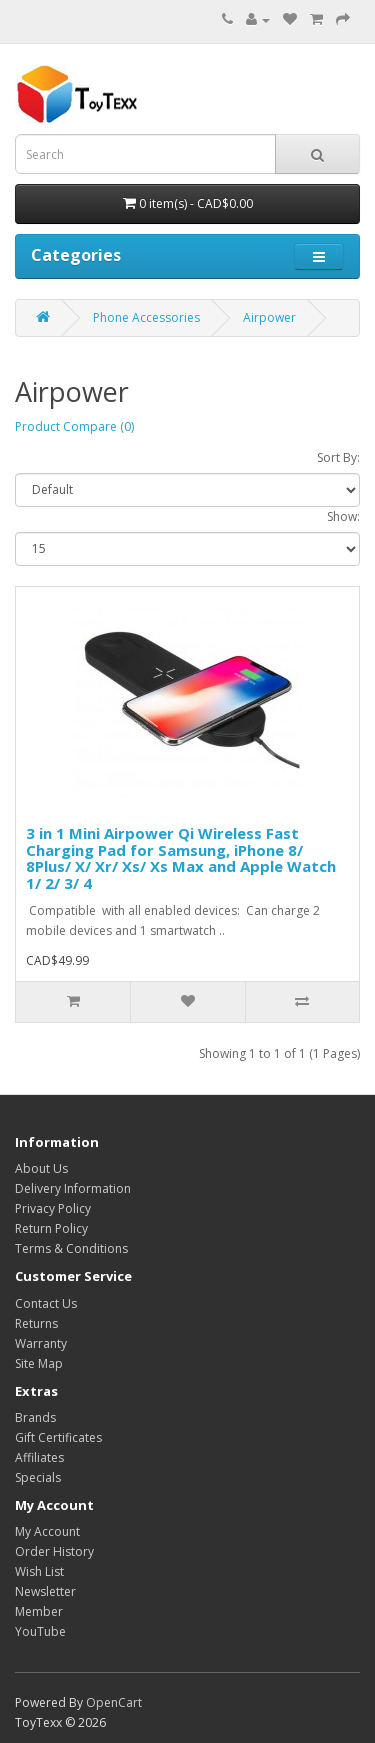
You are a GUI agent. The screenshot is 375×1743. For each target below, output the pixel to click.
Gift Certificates (58, 1437)
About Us (41, 1168)
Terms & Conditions (71, 1248)
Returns (36, 1323)
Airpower (269, 317)
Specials (38, 1477)
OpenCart (114, 1702)
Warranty (41, 1343)
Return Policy (51, 1228)
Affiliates (39, 1457)
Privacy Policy (53, 1208)
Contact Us (46, 1303)
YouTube (40, 1631)
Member (39, 1611)
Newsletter (45, 1591)
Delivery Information (73, 1188)
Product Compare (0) (74, 426)
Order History (54, 1551)
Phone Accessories (146, 317)
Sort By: (338, 457)
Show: (343, 516)
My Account (47, 1531)
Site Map (39, 1363)
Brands (35, 1417)
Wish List (39, 1571)
